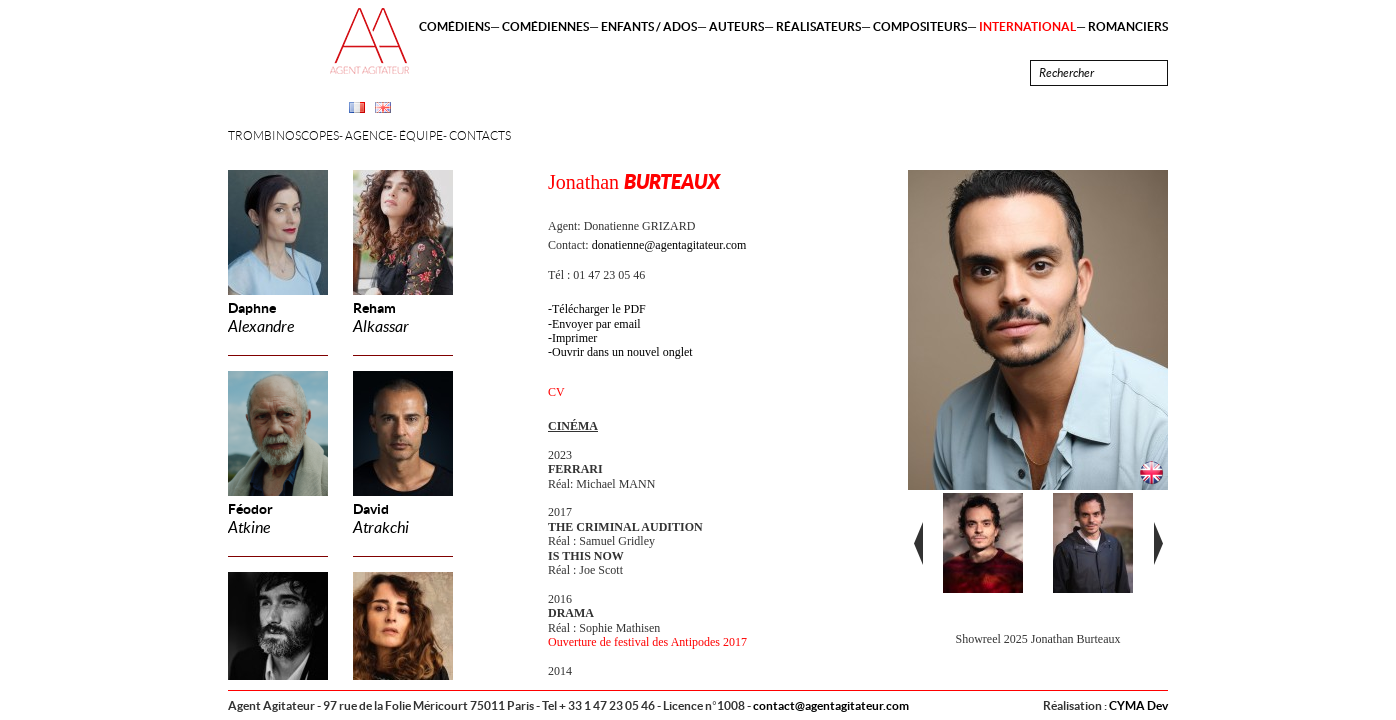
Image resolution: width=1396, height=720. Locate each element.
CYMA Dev (1138, 705)
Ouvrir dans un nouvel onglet (622, 352)
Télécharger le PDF (599, 309)
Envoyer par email (596, 324)
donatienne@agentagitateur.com (669, 245)
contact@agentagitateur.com (831, 705)
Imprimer (574, 338)
